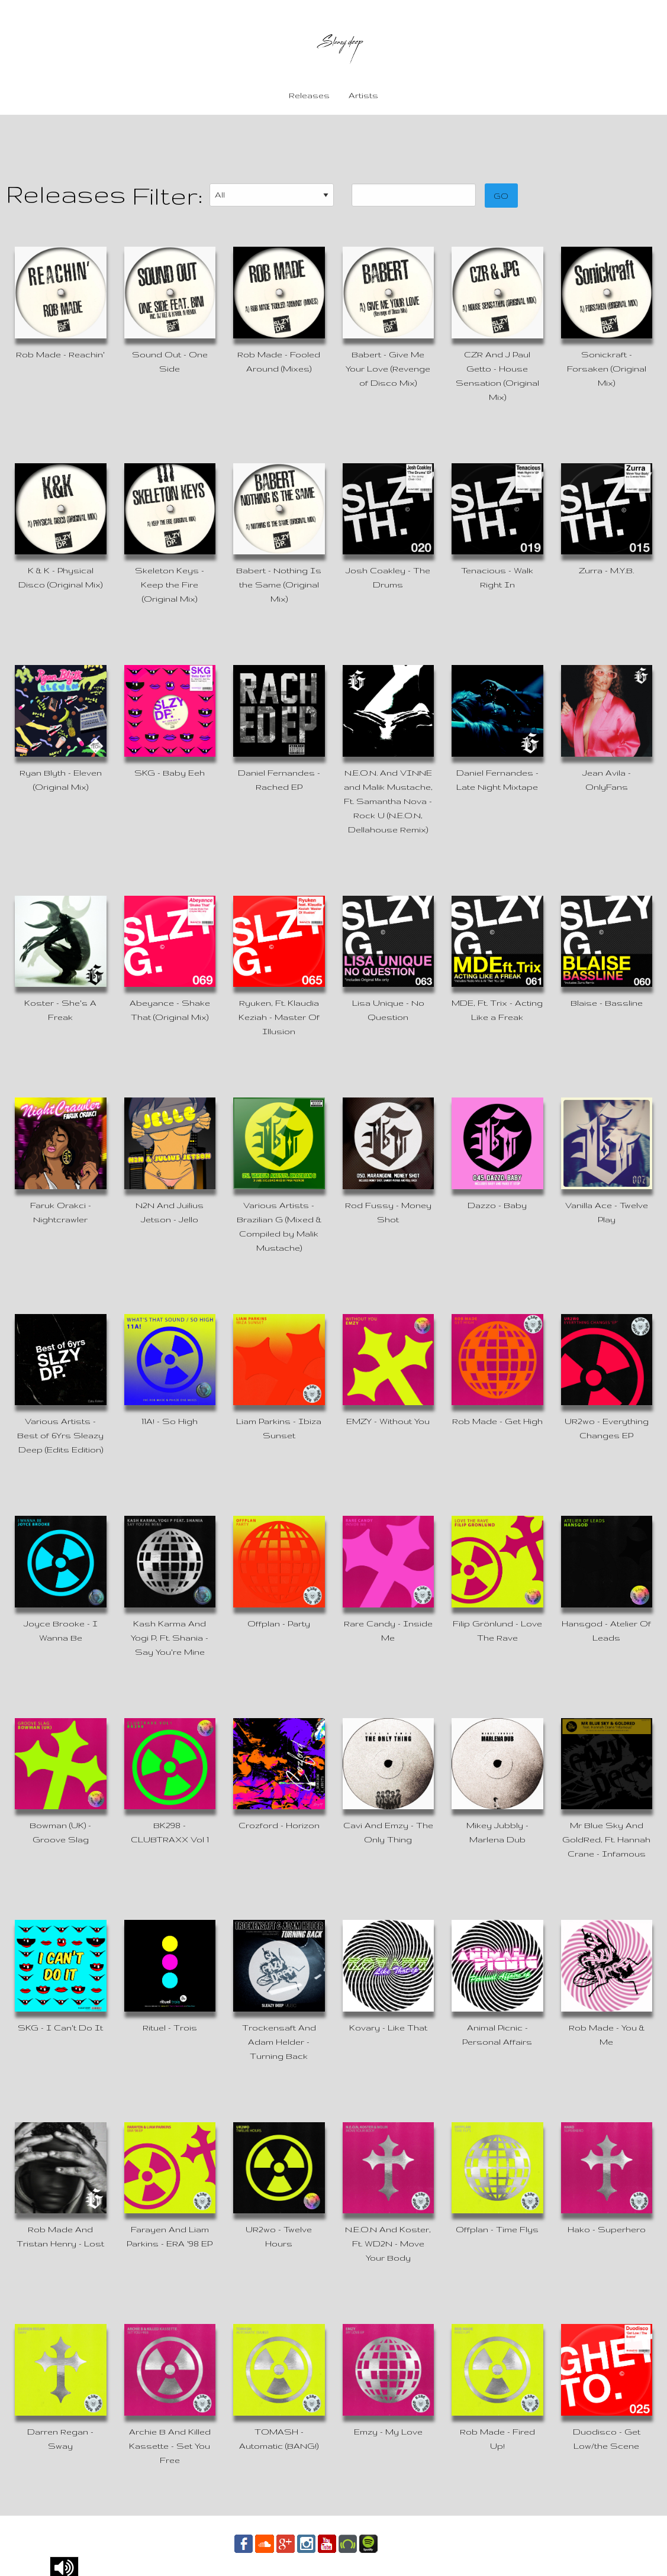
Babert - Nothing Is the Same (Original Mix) (278, 584)
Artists (363, 95)
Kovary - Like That (388, 2027)
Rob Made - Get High (497, 1421)
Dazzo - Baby (497, 1205)
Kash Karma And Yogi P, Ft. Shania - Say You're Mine (169, 1638)
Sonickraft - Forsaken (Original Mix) (606, 369)
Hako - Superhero (607, 2229)
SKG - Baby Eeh (169, 772)
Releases (309, 95)
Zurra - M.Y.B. (606, 570)
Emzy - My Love (388, 2431)
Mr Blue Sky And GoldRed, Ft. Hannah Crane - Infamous (606, 1839)
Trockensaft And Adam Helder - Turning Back (279, 2042)
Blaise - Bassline (607, 1003)
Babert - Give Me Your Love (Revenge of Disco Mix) (388, 369)
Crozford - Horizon (279, 1825)
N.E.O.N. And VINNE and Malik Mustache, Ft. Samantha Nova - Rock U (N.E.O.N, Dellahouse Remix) (388, 801)
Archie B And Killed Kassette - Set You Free (170, 2446)
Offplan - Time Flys (497, 2229)
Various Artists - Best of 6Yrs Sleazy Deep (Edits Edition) (60, 1435)
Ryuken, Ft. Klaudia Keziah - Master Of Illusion (279, 1017)
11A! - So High (169, 1421)
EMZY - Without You (388, 1421)
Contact (406, 2543)
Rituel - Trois (170, 2027)
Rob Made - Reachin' (60, 354)
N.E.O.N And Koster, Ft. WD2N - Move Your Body (388, 2243)
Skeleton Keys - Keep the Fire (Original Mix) (169, 584)
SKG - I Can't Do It (60, 2027)
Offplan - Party (278, 1623)
